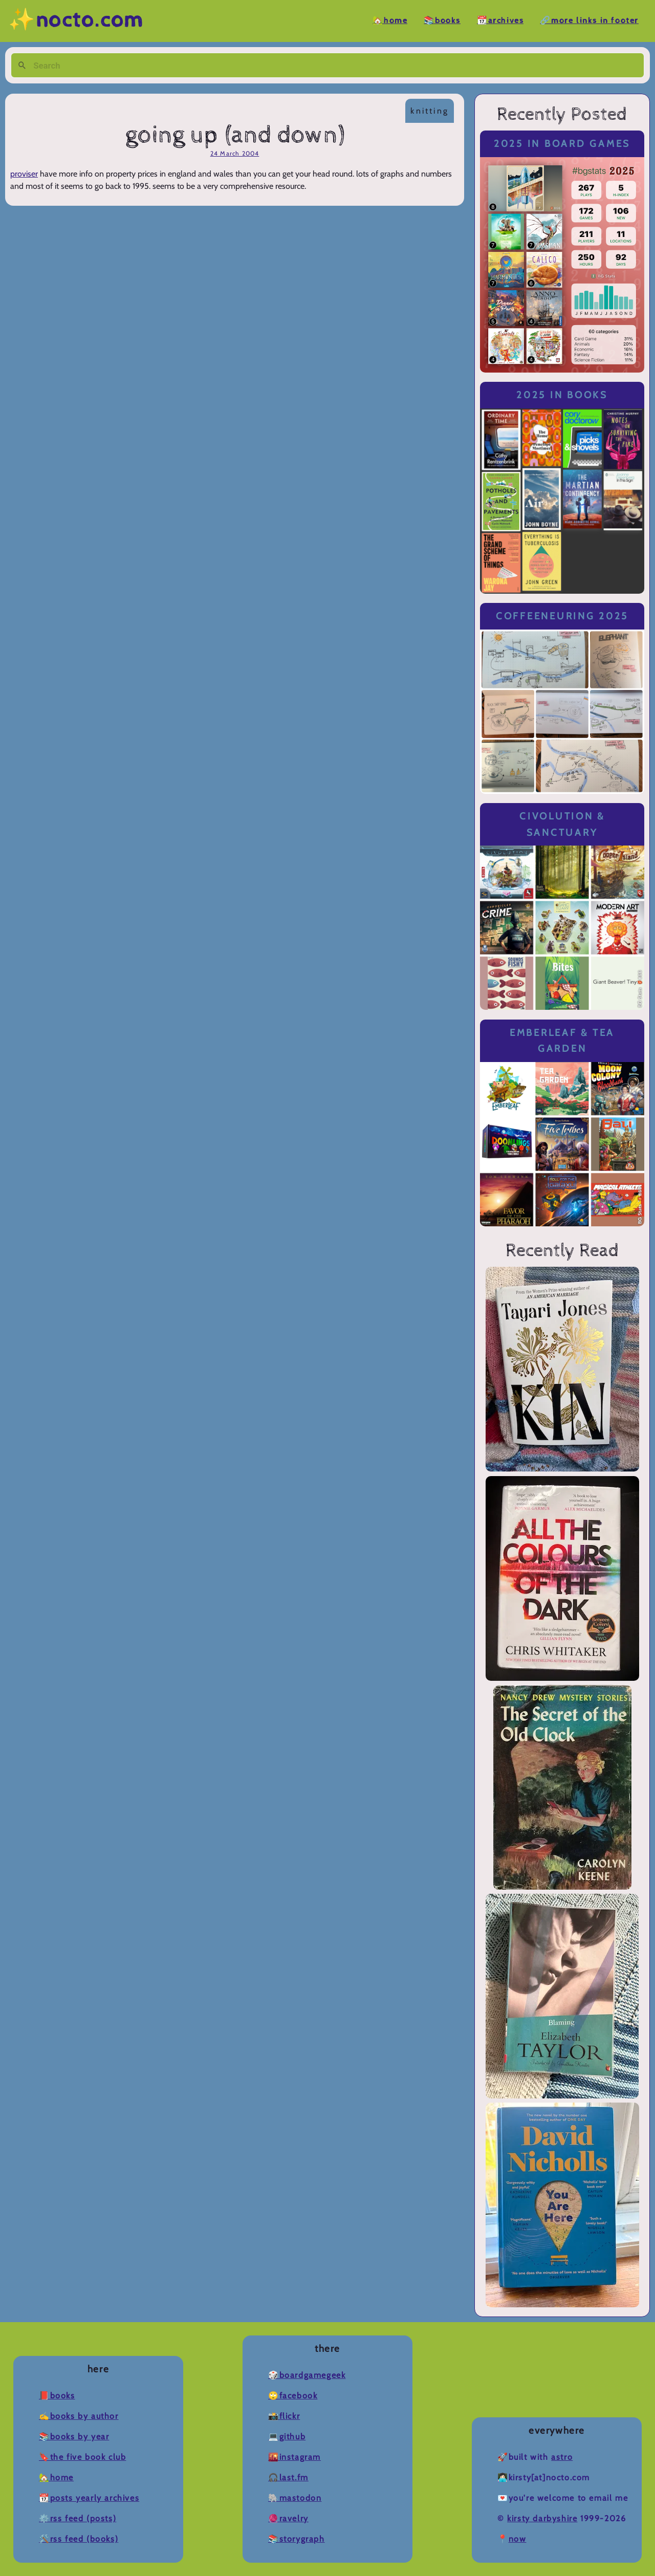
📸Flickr (284, 2416)
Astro (562, 2457)
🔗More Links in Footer (589, 21)
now (518, 2539)
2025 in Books (562, 395)
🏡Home (390, 21)
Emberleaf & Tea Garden (562, 1041)
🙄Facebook (292, 2395)
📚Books (442, 21)
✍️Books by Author (79, 2416)
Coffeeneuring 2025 (562, 616)
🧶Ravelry (288, 2518)
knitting (429, 111)
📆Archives (500, 21)
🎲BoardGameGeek (306, 2375)
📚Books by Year (74, 2436)
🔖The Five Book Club (82, 2457)
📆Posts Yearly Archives (89, 2498)
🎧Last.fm (288, 2477)
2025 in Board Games (562, 143)
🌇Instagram (294, 2457)
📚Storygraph (296, 2539)
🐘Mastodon (294, 2498)
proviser (24, 174)
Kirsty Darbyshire (542, 2518)
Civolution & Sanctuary (562, 824)
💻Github (286, 2436)
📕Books (57, 2395)
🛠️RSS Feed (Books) (78, 2539)
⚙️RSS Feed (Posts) (77, 2518)
